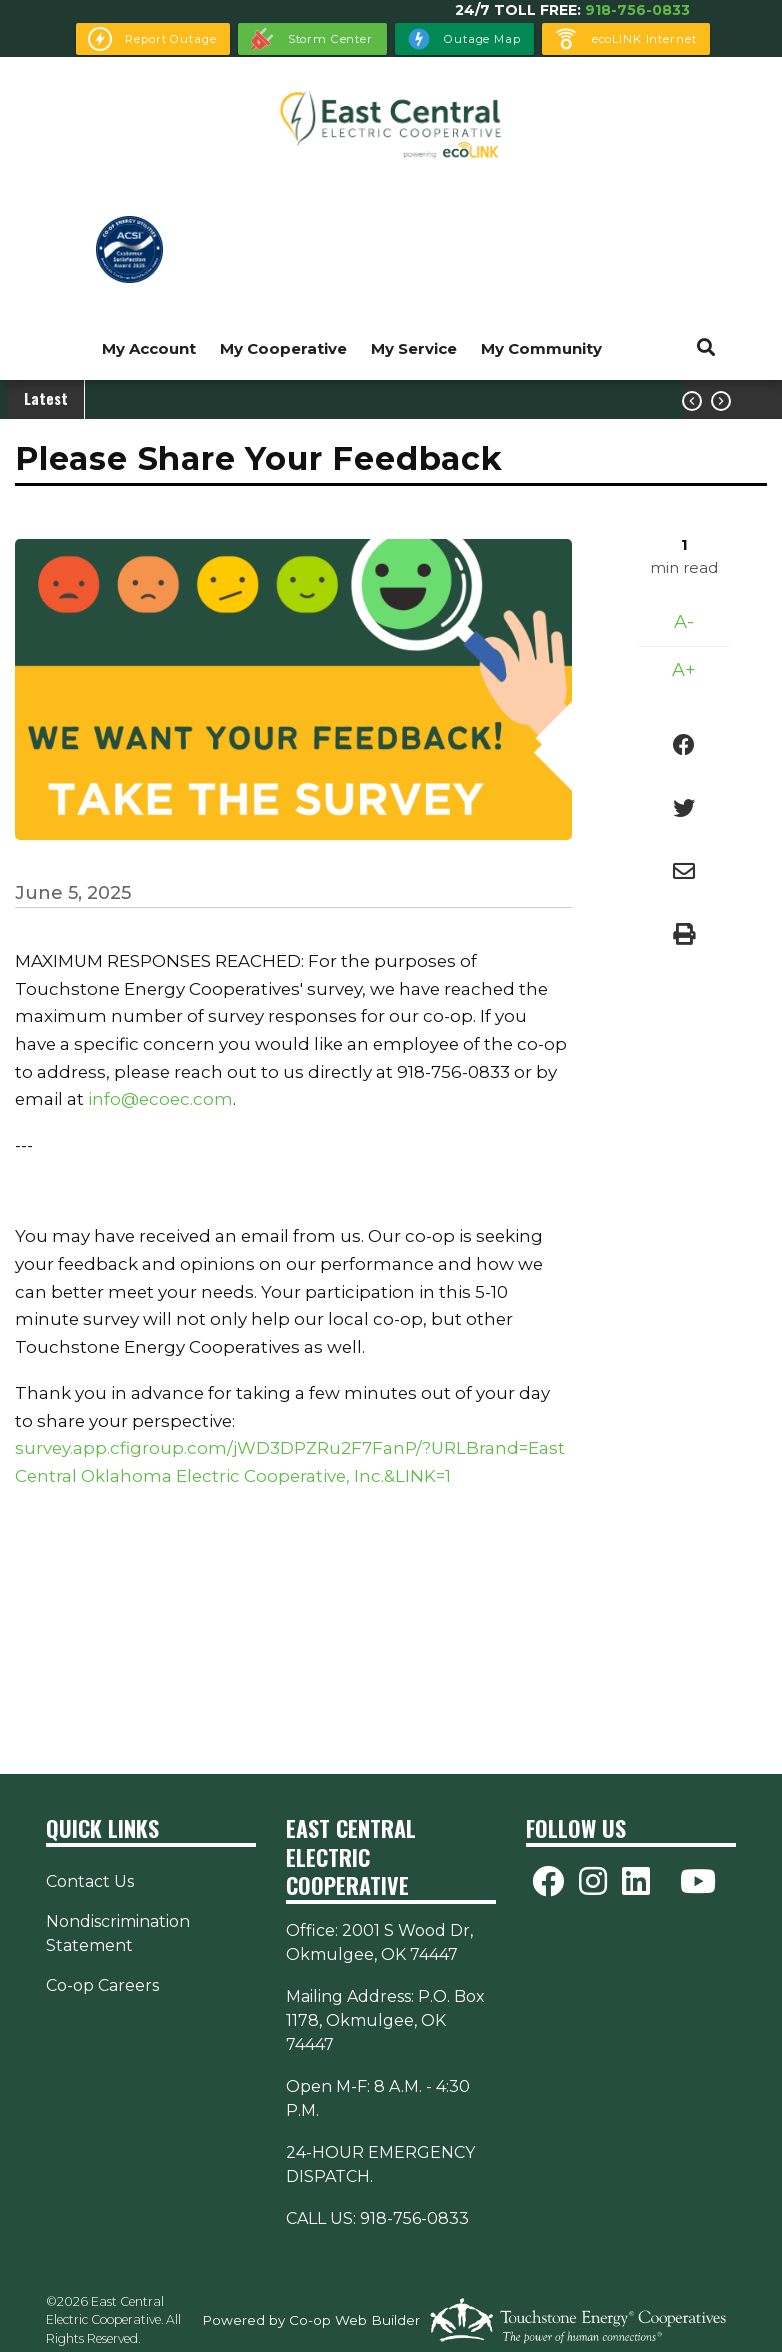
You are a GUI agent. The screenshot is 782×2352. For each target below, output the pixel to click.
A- (684, 622)
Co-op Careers (102, 1985)
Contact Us (90, 1881)
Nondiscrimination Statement (118, 1933)
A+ (684, 670)
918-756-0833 (637, 10)
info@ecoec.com (160, 1099)
